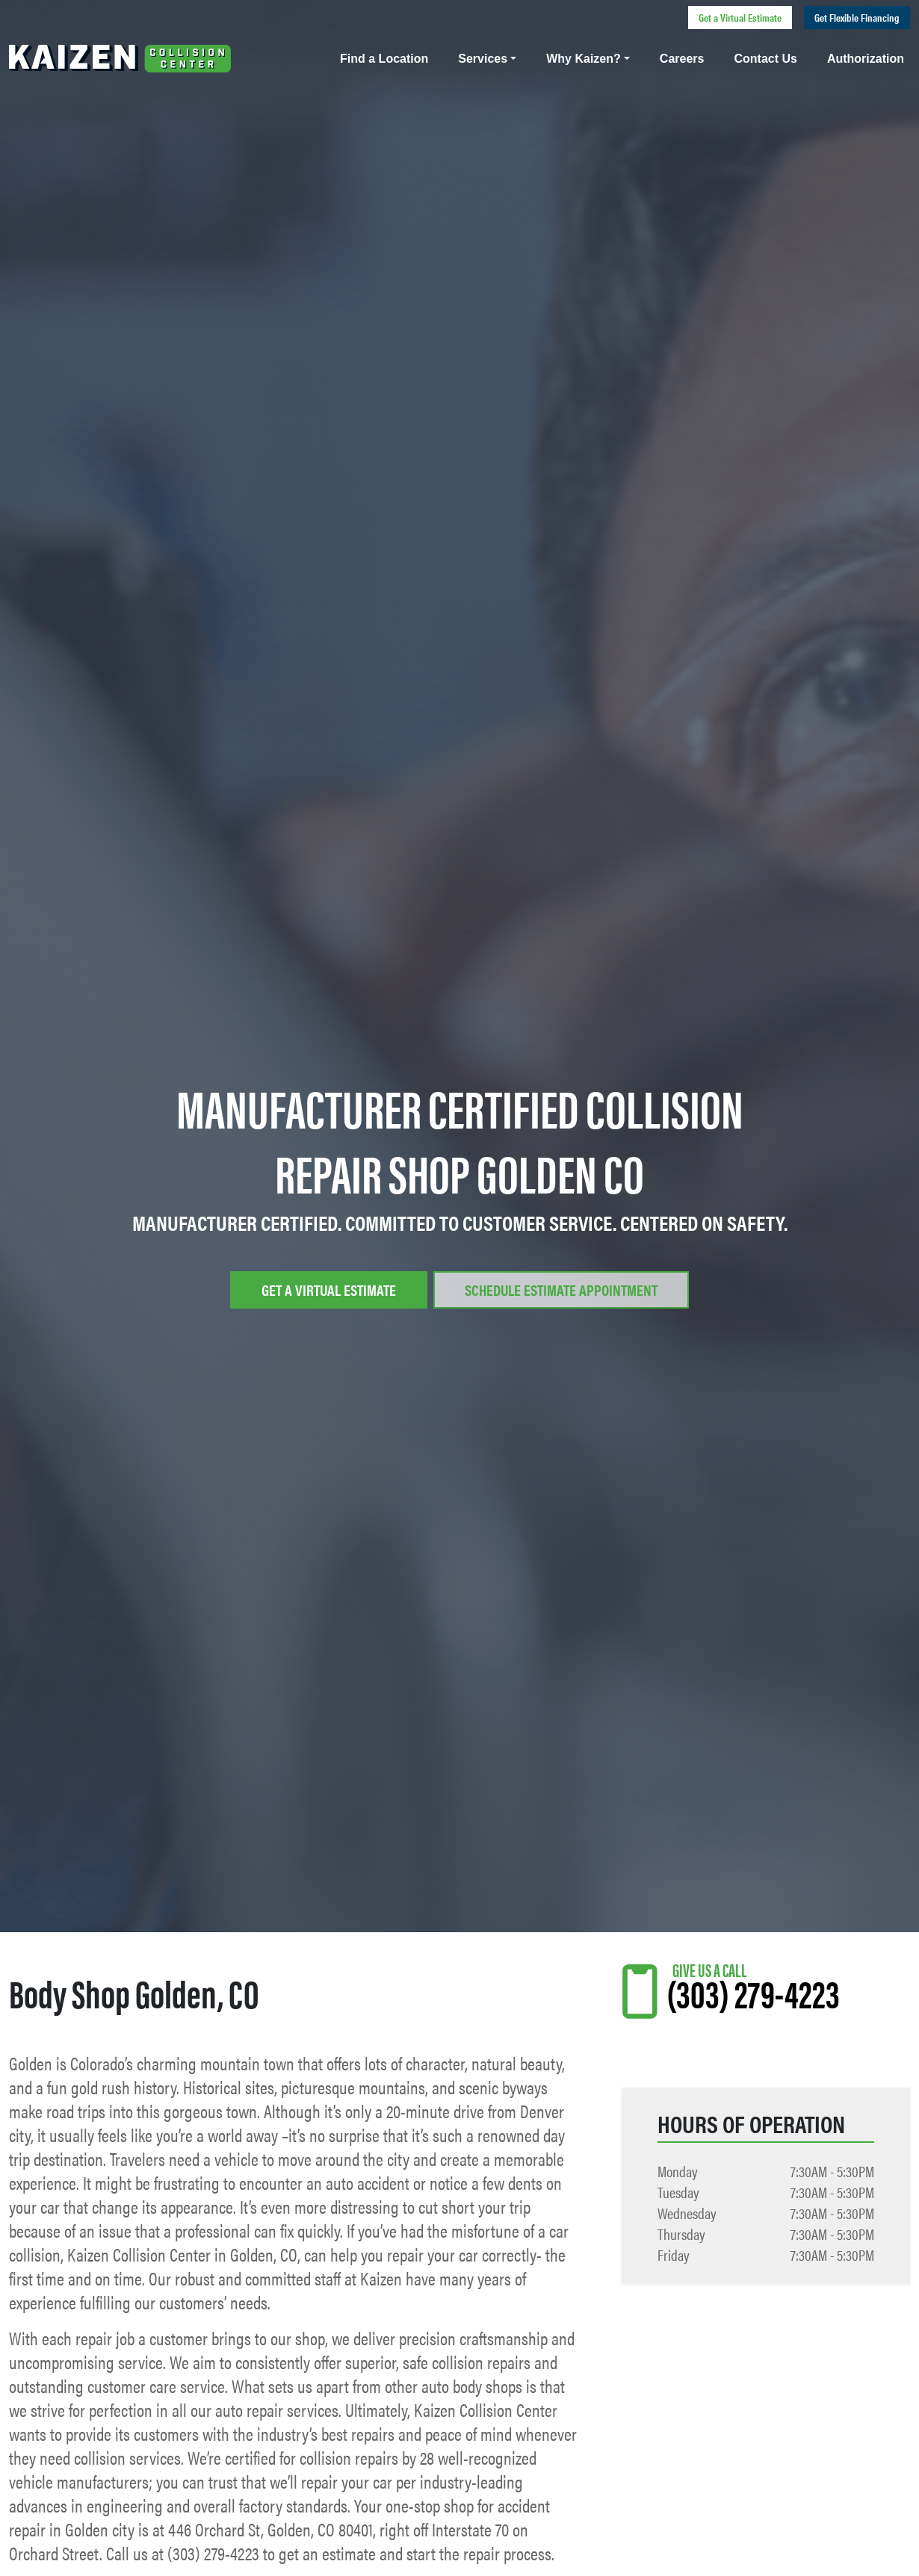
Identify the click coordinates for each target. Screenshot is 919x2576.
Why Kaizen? (583, 58)
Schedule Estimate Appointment (561, 1289)
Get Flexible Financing (857, 17)
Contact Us (765, 58)
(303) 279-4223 (753, 1991)
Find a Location (384, 58)
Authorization (865, 58)
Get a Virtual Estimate (740, 17)
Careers (682, 58)
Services (482, 58)
